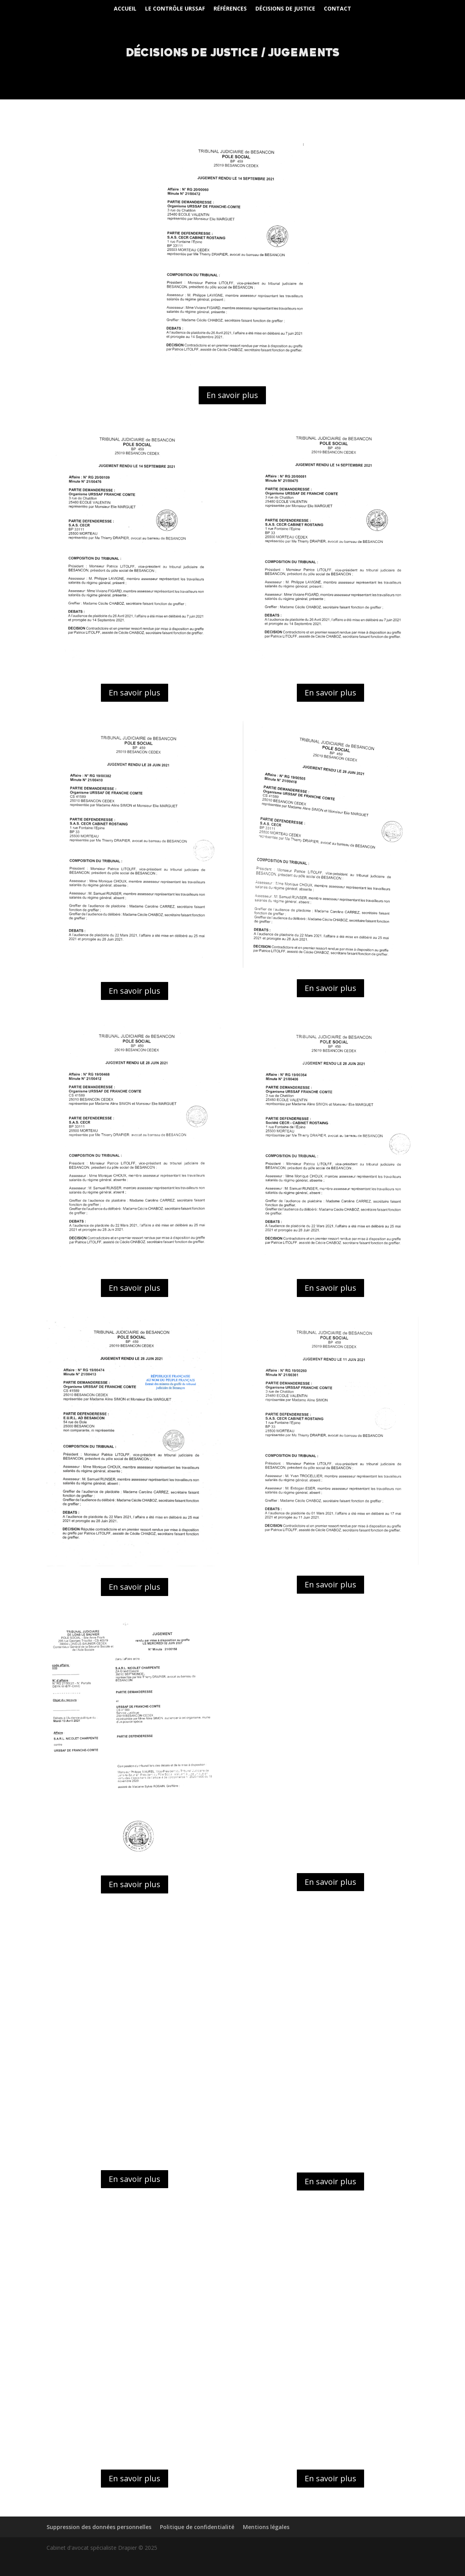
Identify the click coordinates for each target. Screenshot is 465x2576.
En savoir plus (232, 395)
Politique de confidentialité (197, 2527)
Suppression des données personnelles (99, 2527)
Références (230, 9)
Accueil (125, 9)
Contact (337, 9)
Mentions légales (266, 2527)
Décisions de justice (285, 9)
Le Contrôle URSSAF (175, 9)
